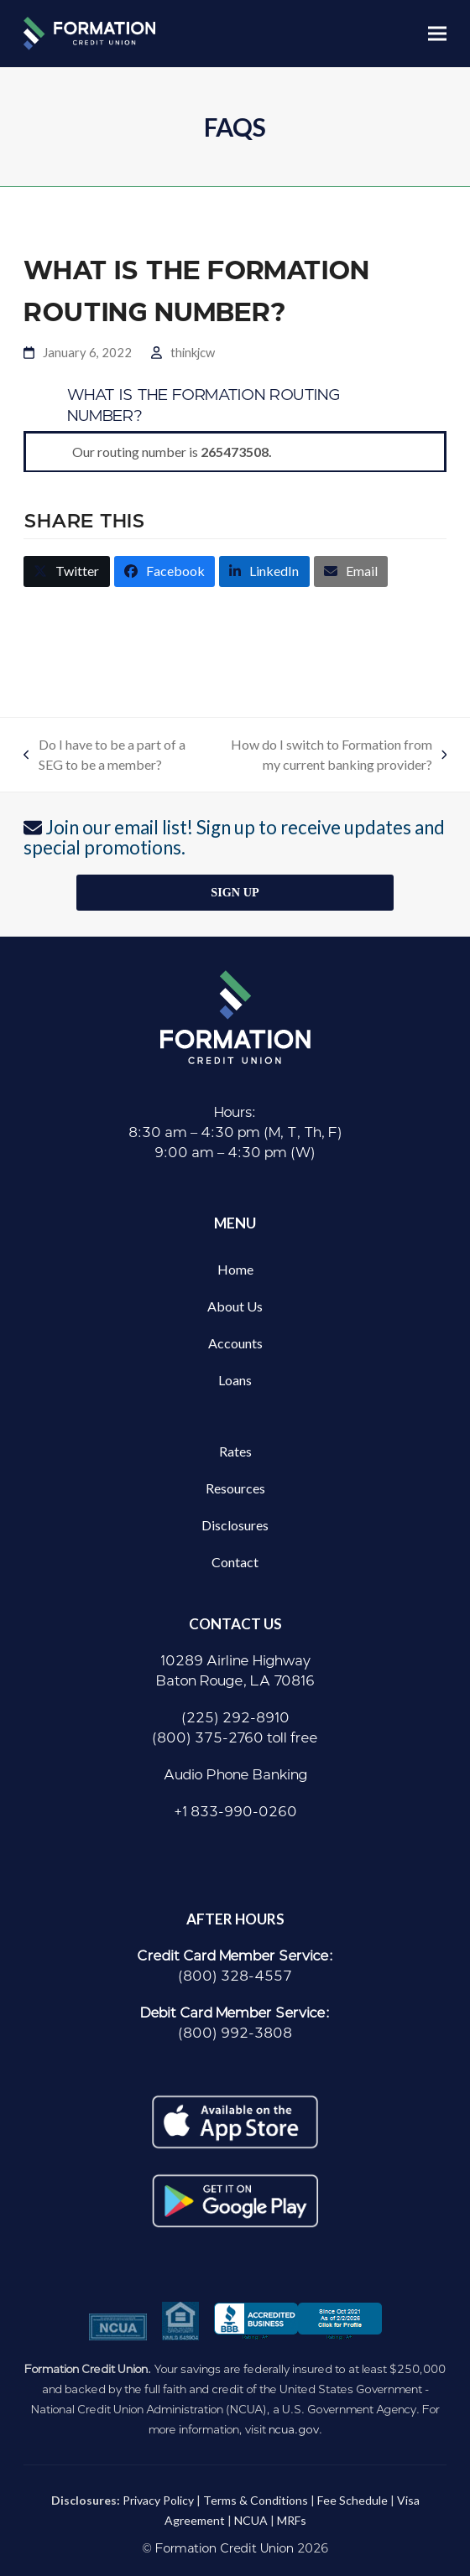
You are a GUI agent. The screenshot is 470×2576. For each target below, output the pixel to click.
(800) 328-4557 (235, 1976)
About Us (235, 1306)
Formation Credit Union (224, 2549)
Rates (235, 1451)
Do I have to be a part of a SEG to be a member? (104, 755)
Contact (235, 1562)
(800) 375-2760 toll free (235, 1738)
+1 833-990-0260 (235, 1812)
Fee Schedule (352, 2500)
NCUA (251, 2520)
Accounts (235, 1343)
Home (235, 1269)
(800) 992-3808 (235, 2033)
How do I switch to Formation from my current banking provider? (329, 755)
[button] (437, 33)
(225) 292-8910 (235, 1718)
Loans (235, 1380)
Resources (235, 1488)
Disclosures (235, 1525)
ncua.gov (294, 2429)
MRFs (291, 2520)
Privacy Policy (158, 2500)
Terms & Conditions (255, 2500)
